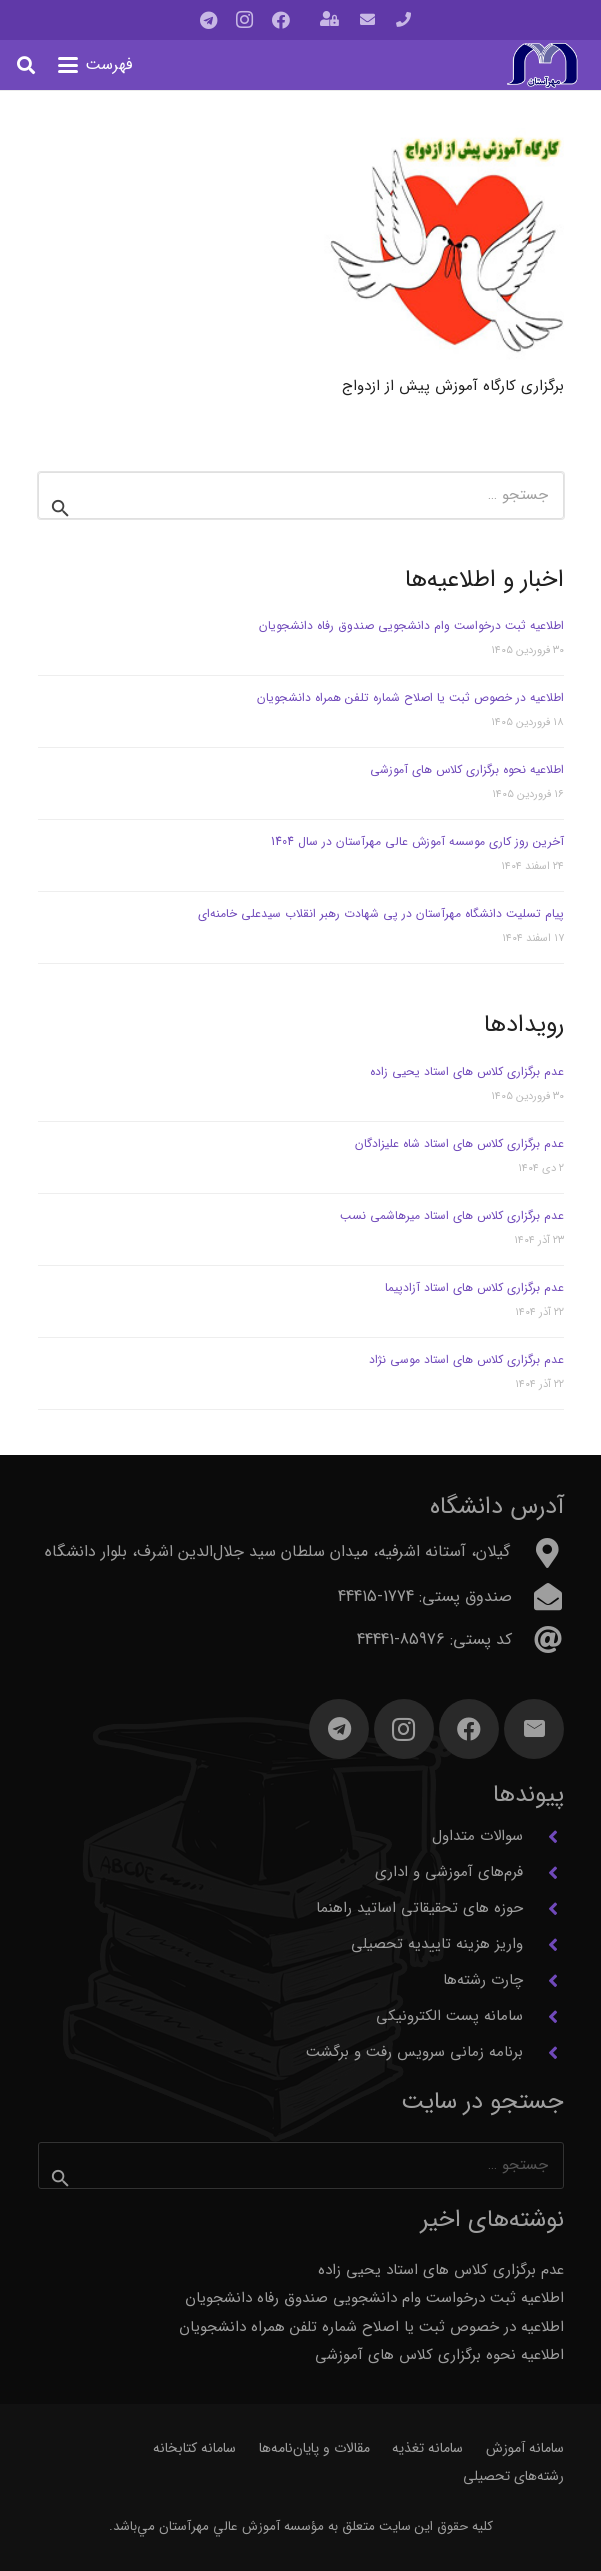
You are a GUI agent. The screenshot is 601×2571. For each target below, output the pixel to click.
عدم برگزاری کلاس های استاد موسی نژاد (466, 1359)
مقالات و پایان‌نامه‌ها (314, 2448)
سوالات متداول (477, 1836)
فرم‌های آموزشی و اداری (449, 1872)
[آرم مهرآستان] (542, 65)
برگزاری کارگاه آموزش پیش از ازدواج (453, 386)
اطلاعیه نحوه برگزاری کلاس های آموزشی (467, 769)
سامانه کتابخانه (194, 2448)
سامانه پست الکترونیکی (449, 2016)
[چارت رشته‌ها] (543, 1981)
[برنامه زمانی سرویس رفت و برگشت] (543, 2053)
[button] (95, 65)
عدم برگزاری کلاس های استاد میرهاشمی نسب (452, 1215)
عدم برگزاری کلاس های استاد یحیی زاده (467, 1071)
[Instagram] (245, 20)
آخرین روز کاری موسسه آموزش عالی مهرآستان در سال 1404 (417, 841)
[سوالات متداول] (543, 1837)
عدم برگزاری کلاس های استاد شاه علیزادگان (459, 1143)
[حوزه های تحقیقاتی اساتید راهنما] (543, 1909)
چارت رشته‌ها (483, 1980)
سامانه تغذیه (427, 2448)
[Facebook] (281, 20)
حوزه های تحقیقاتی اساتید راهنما (419, 1908)
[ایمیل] (534, 1729)
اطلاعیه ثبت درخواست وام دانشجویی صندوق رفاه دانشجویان (411, 625)
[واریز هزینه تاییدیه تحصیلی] (543, 1945)
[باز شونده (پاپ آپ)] (329, 20)
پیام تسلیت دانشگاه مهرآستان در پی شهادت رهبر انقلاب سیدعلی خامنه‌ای (381, 913)
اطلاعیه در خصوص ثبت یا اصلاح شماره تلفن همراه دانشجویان (410, 697)
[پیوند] (403, 20)
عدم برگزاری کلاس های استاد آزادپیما (474, 1287)
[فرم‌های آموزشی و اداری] (543, 1873)
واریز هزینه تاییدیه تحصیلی (437, 1944)
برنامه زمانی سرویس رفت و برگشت (414, 2052)
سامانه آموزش (525, 2448)
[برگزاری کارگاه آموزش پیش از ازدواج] (443, 248)
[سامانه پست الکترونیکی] (543, 2017)
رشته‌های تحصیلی (513, 2476)
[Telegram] (209, 20)
